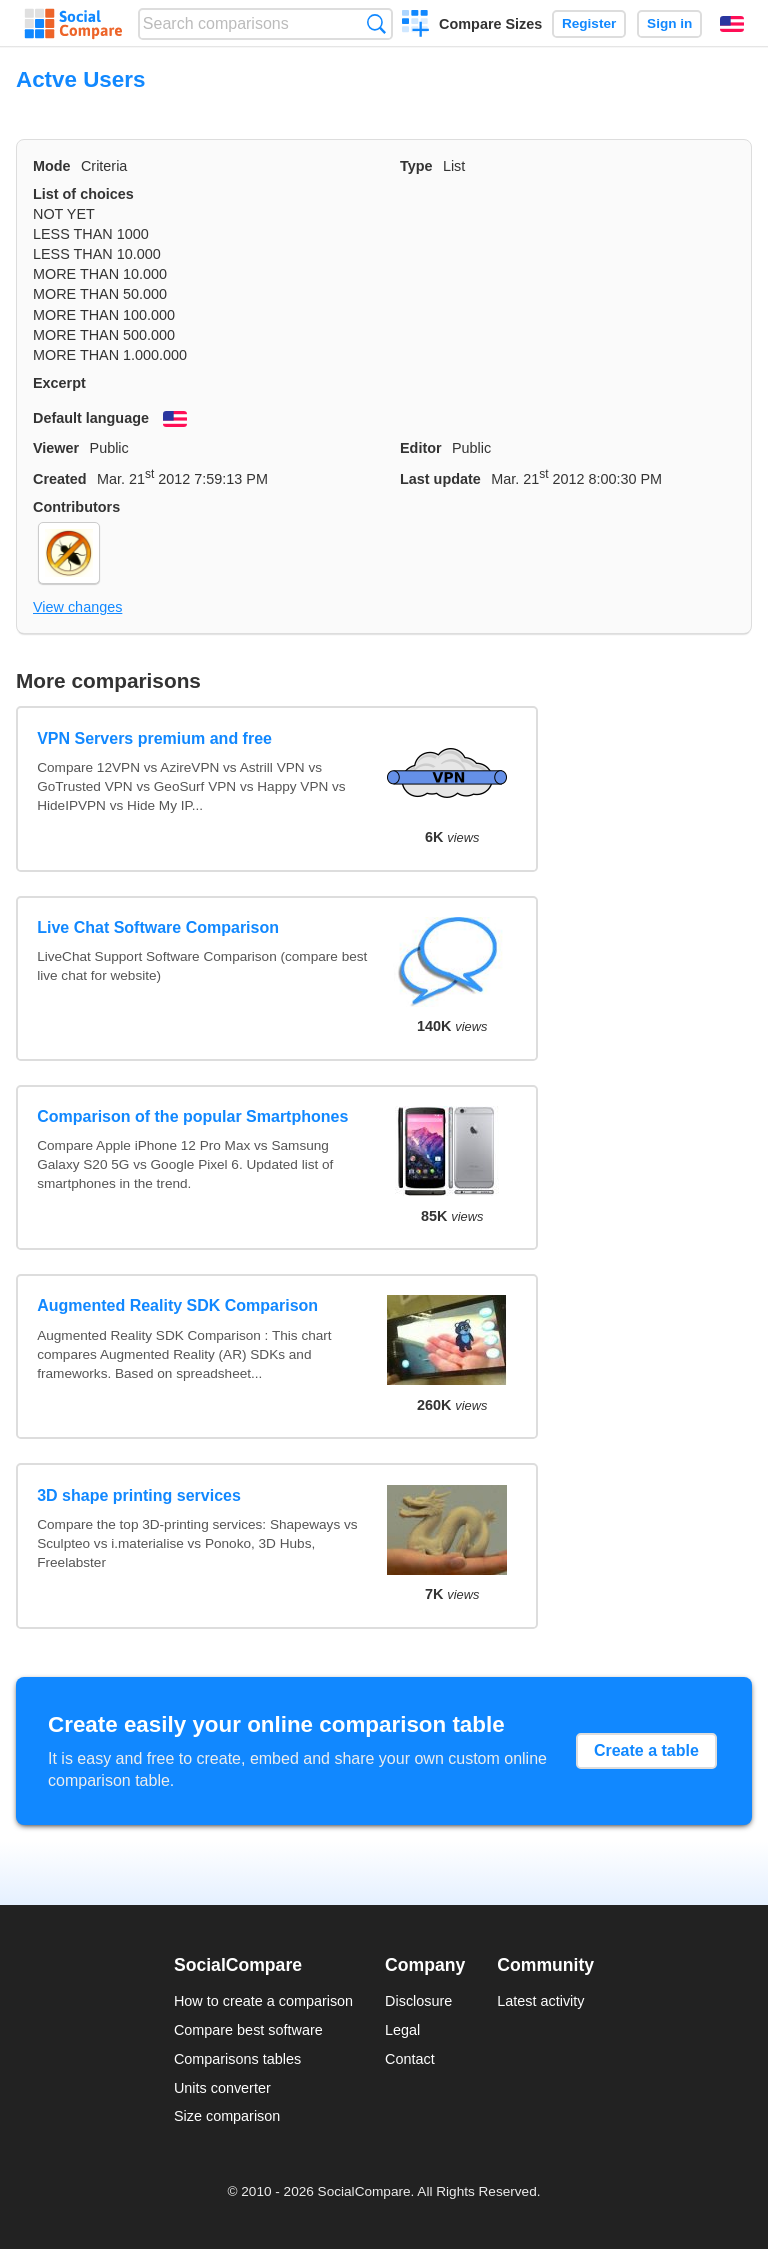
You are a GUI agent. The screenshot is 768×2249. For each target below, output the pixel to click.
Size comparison (227, 2116)
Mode (52, 166)
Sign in (669, 23)
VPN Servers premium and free (154, 738)
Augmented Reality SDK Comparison (177, 1305)
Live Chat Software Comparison (158, 927)
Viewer (56, 448)
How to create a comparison (263, 2001)
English (732, 24)
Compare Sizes (490, 24)
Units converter (222, 2088)
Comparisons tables (237, 2059)
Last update (440, 479)
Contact (410, 2059)
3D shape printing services (139, 1495)
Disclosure (418, 2001)
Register (589, 23)
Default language (91, 418)
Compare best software (248, 2030)
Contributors (76, 507)
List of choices (83, 194)
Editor (421, 448)
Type (416, 166)
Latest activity (540, 2001)
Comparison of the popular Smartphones (192, 1116)
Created (60, 479)
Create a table (646, 1750)
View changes (77, 607)
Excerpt (59, 383)
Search (376, 23)
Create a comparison (415, 26)
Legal (402, 2030)
